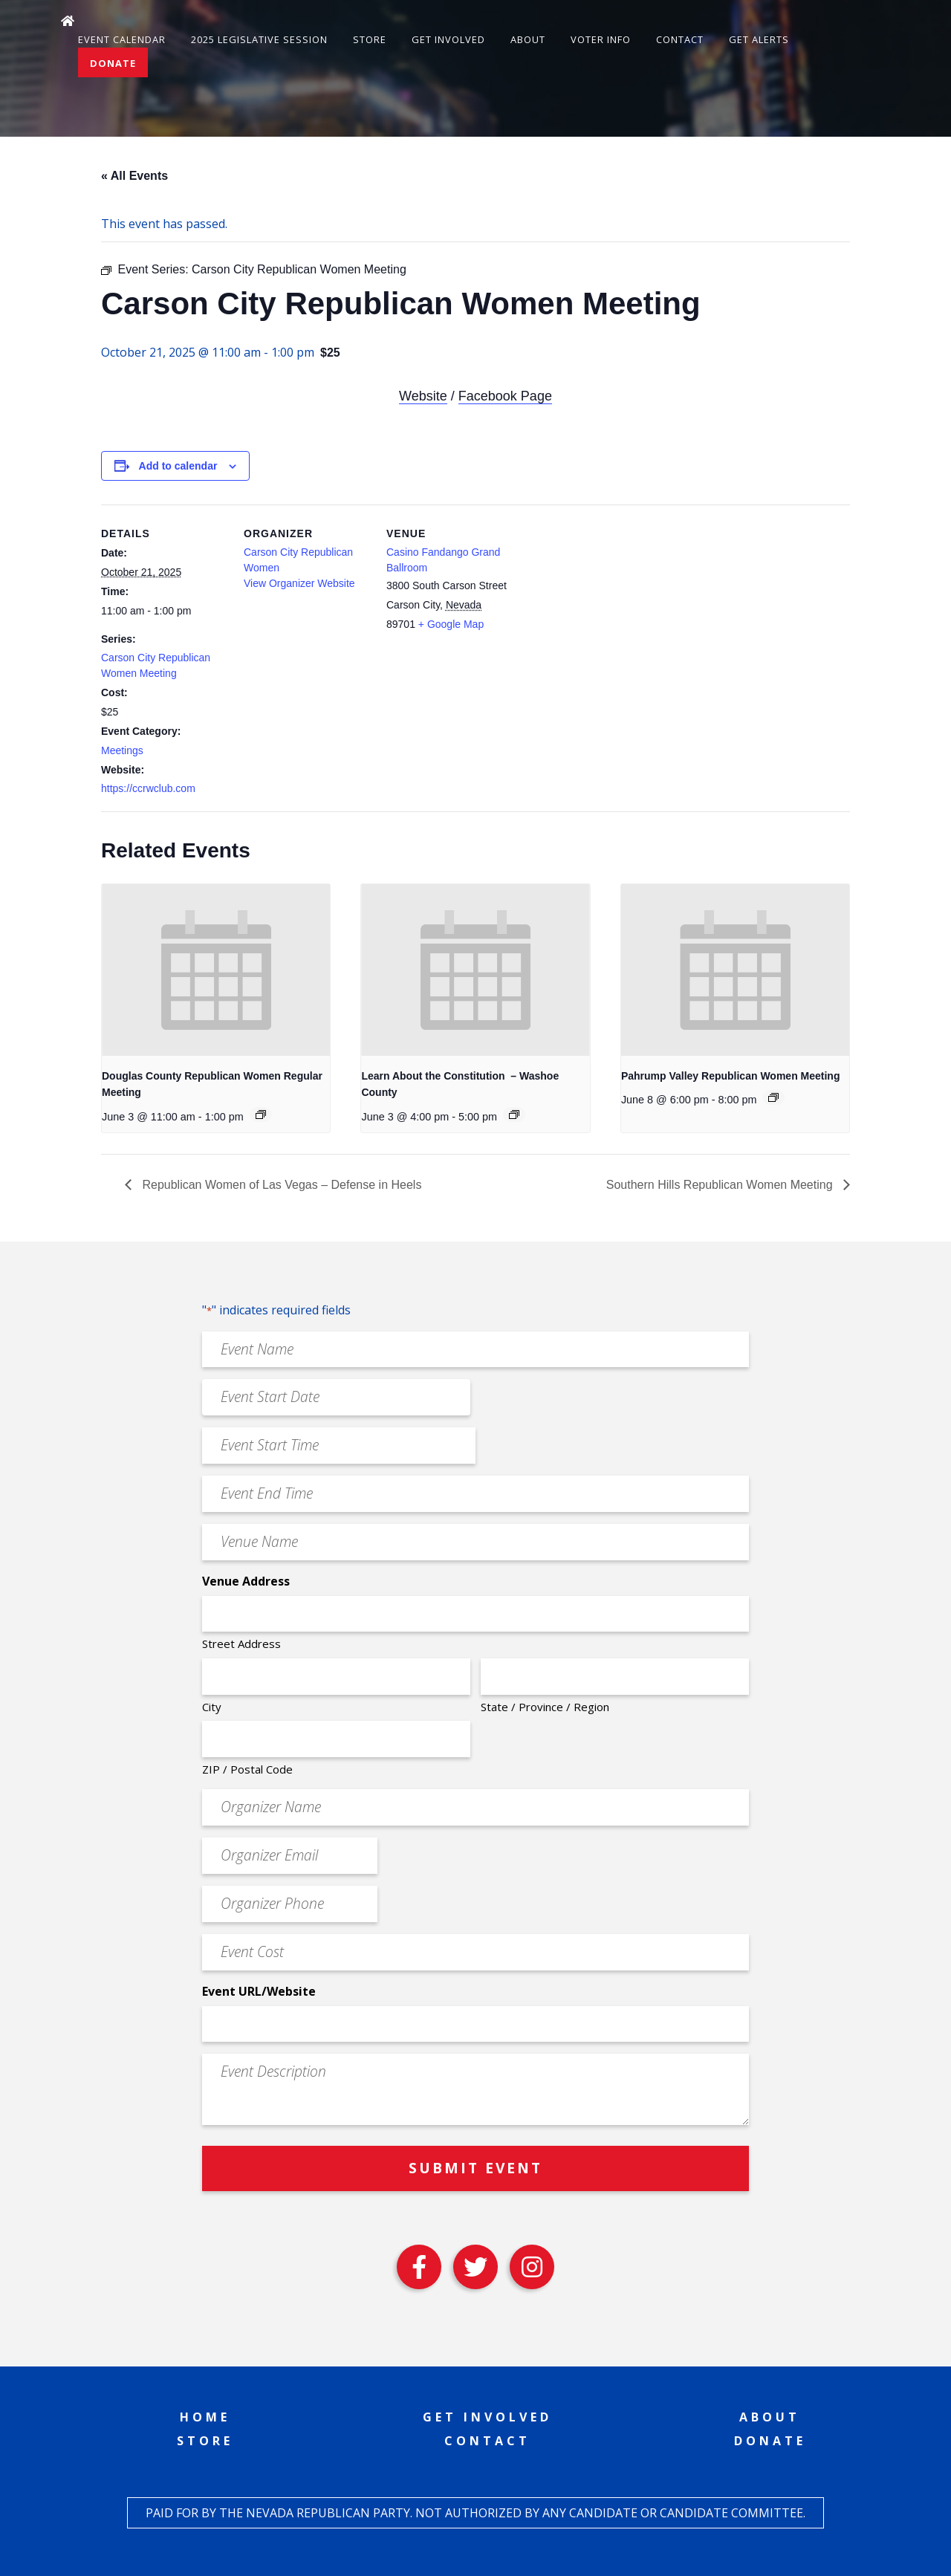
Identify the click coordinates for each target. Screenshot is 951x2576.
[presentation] (216, 969)
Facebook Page (505, 396)
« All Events (134, 175)
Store (369, 39)
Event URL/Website (259, 1991)
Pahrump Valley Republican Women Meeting (730, 1076)
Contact (680, 39)
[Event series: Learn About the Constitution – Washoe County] (514, 1114)
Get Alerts (759, 39)
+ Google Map (451, 624)
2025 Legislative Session (259, 39)
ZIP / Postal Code (247, 1769)
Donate (113, 63)
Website (423, 396)
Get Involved (448, 39)
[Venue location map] (607, 606)
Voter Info (601, 39)
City (211, 1706)
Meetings (122, 750)
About (527, 39)
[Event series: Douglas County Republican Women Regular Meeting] (261, 1114)
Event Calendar (122, 39)
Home (205, 2417)
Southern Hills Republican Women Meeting (721, 1184)
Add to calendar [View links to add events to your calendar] (178, 466)
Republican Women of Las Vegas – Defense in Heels (280, 1184)
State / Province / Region (545, 1706)
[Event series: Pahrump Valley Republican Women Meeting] (773, 1097)
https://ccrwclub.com (148, 788)
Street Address (241, 1643)
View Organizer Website (299, 583)
